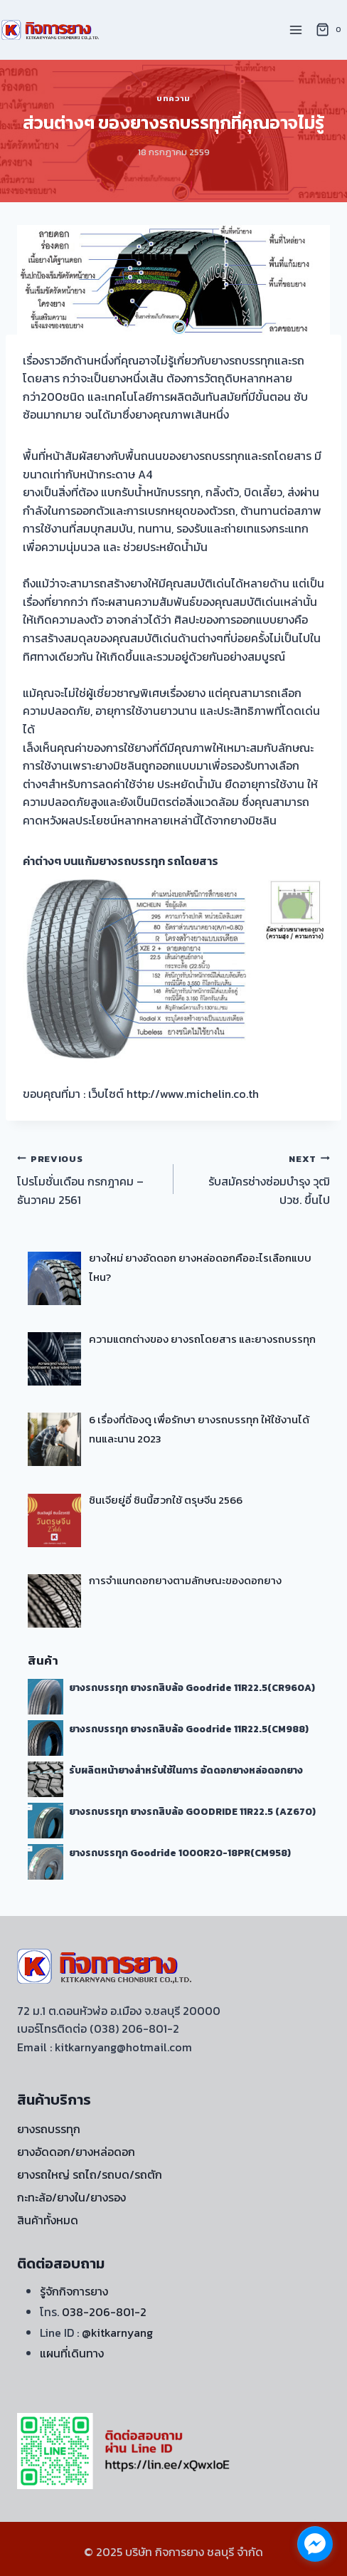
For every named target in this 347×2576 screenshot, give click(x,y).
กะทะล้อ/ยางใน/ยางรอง (71, 2197)
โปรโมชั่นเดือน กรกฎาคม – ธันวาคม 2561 (89, 1178)
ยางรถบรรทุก (48, 2128)
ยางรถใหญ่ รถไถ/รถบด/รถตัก (89, 2174)
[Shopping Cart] (331, 30)
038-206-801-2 (104, 2311)
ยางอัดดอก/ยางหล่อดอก (76, 2151)
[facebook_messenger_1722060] (315, 2544)
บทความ (173, 98)
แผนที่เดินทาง (72, 2353)
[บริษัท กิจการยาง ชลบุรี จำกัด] (51, 29)
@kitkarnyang (117, 2332)
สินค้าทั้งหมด (47, 2220)
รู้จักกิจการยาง (74, 2291)
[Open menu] (295, 30)
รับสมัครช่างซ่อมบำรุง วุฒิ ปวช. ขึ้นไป (257, 1178)
